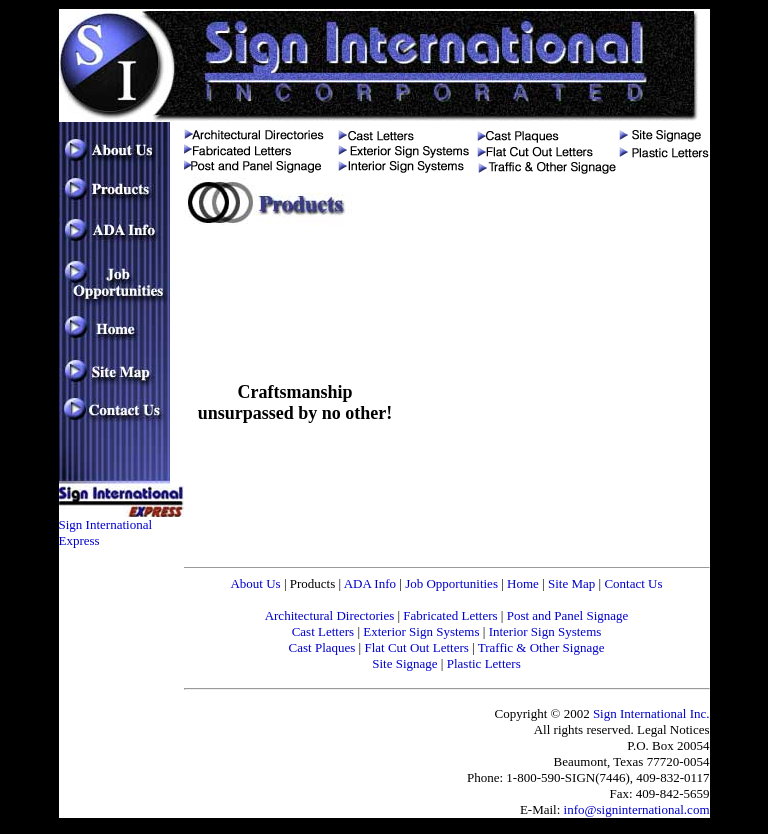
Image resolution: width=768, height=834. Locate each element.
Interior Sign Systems (545, 631)
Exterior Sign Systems (421, 631)
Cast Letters (323, 631)
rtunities (476, 583)
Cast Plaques (322, 647)
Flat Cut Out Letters (416, 647)
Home (523, 583)
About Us (255, 583)
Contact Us (631, 583)
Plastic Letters (484, 663)
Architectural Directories (330, 615)
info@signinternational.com (634, 809)
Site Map (570, 583)
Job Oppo (430, 583)
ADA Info (370, 583)
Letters (477, 615)
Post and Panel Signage (568, 615)
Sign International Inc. (651, 713)
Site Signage (404, 663)
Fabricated (430, 615)
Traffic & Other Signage (541, 647)
